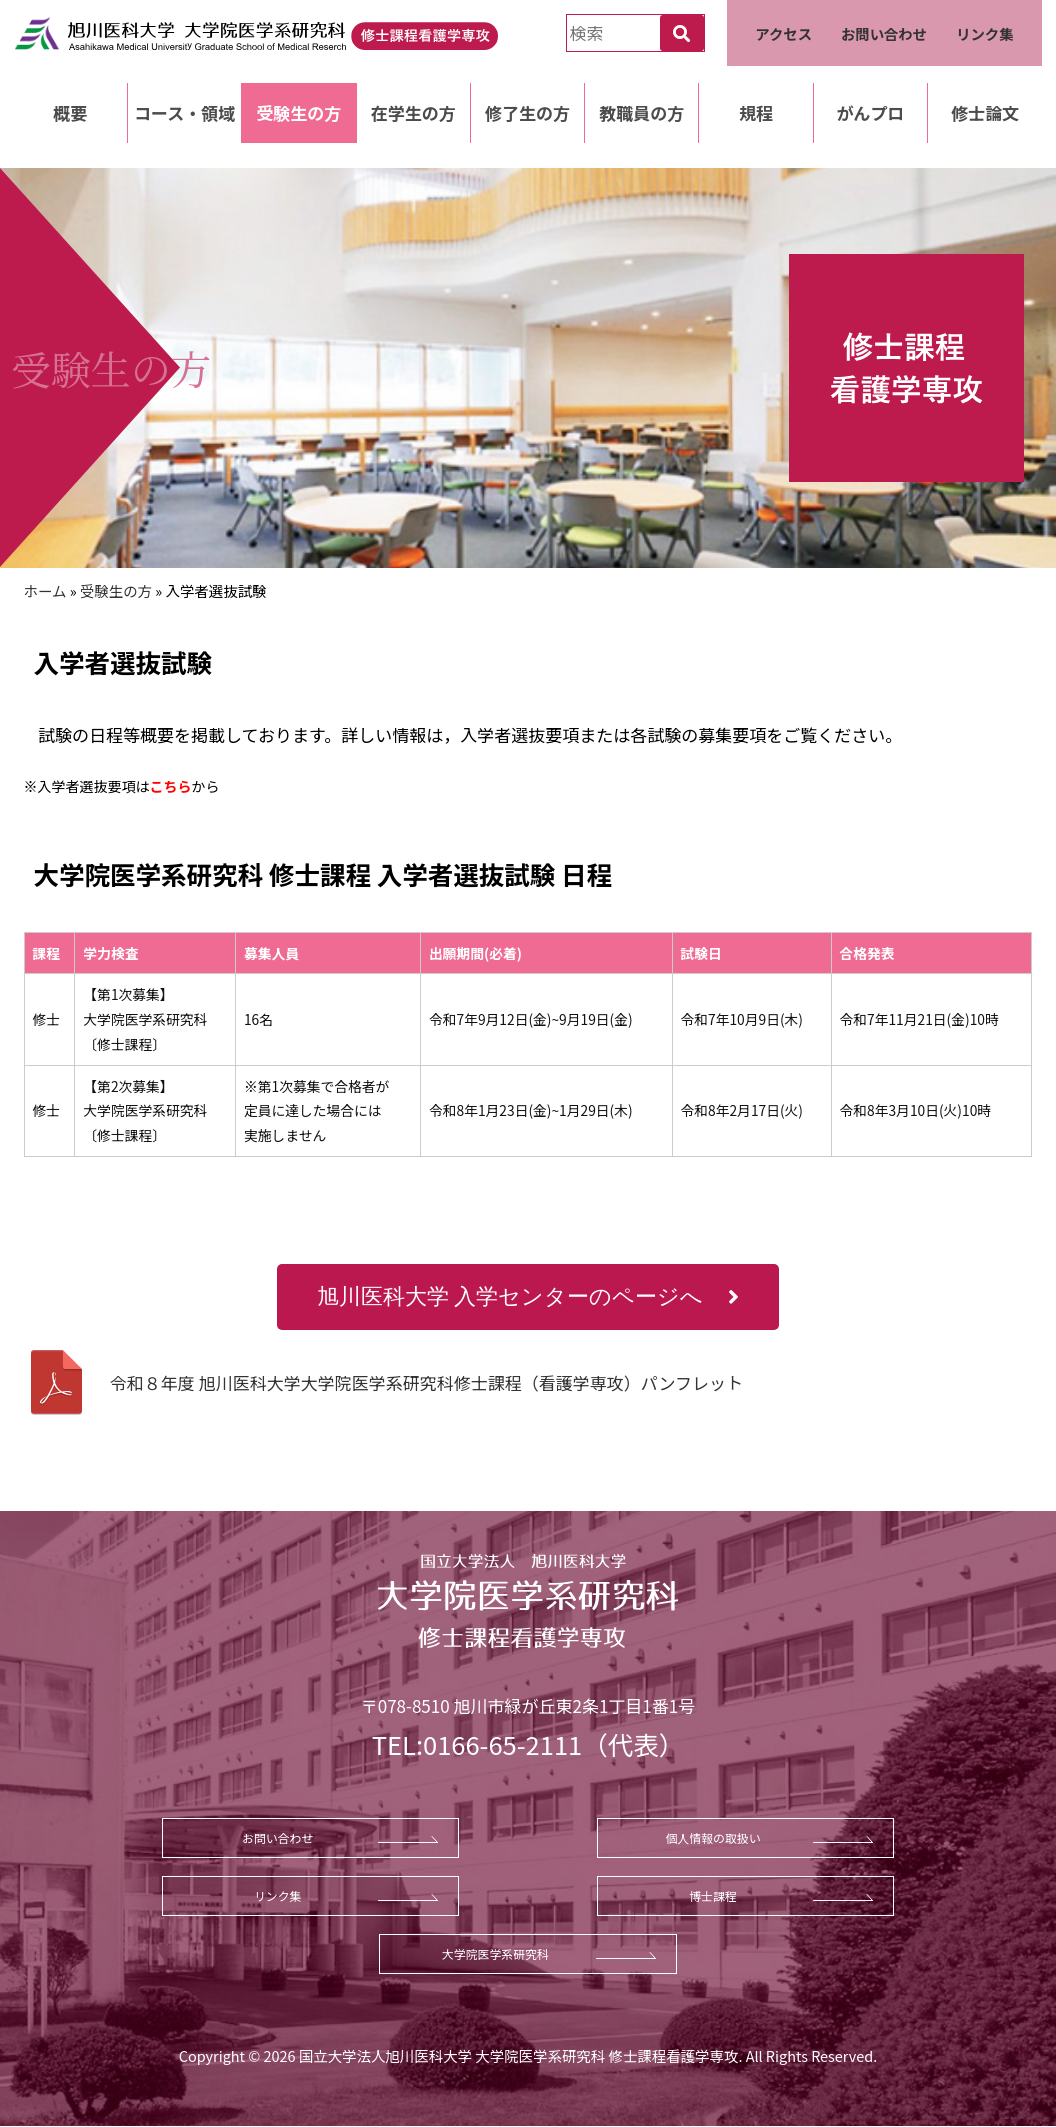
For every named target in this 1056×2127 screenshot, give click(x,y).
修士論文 (985, 112)
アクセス (783, 33)
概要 (70, 112)
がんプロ (870, 112)
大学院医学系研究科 (495, 1953)
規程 (756, 112)
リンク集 (985, 33)
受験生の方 (298, 112)
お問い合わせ (884, 33)
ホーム (45, 590)
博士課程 (713, 1895)
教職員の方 (641, 112)
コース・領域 (184, 112)
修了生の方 (527, 112)
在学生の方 (413, 112)
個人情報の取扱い (712, 1837)
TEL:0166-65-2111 (477, 1743)
